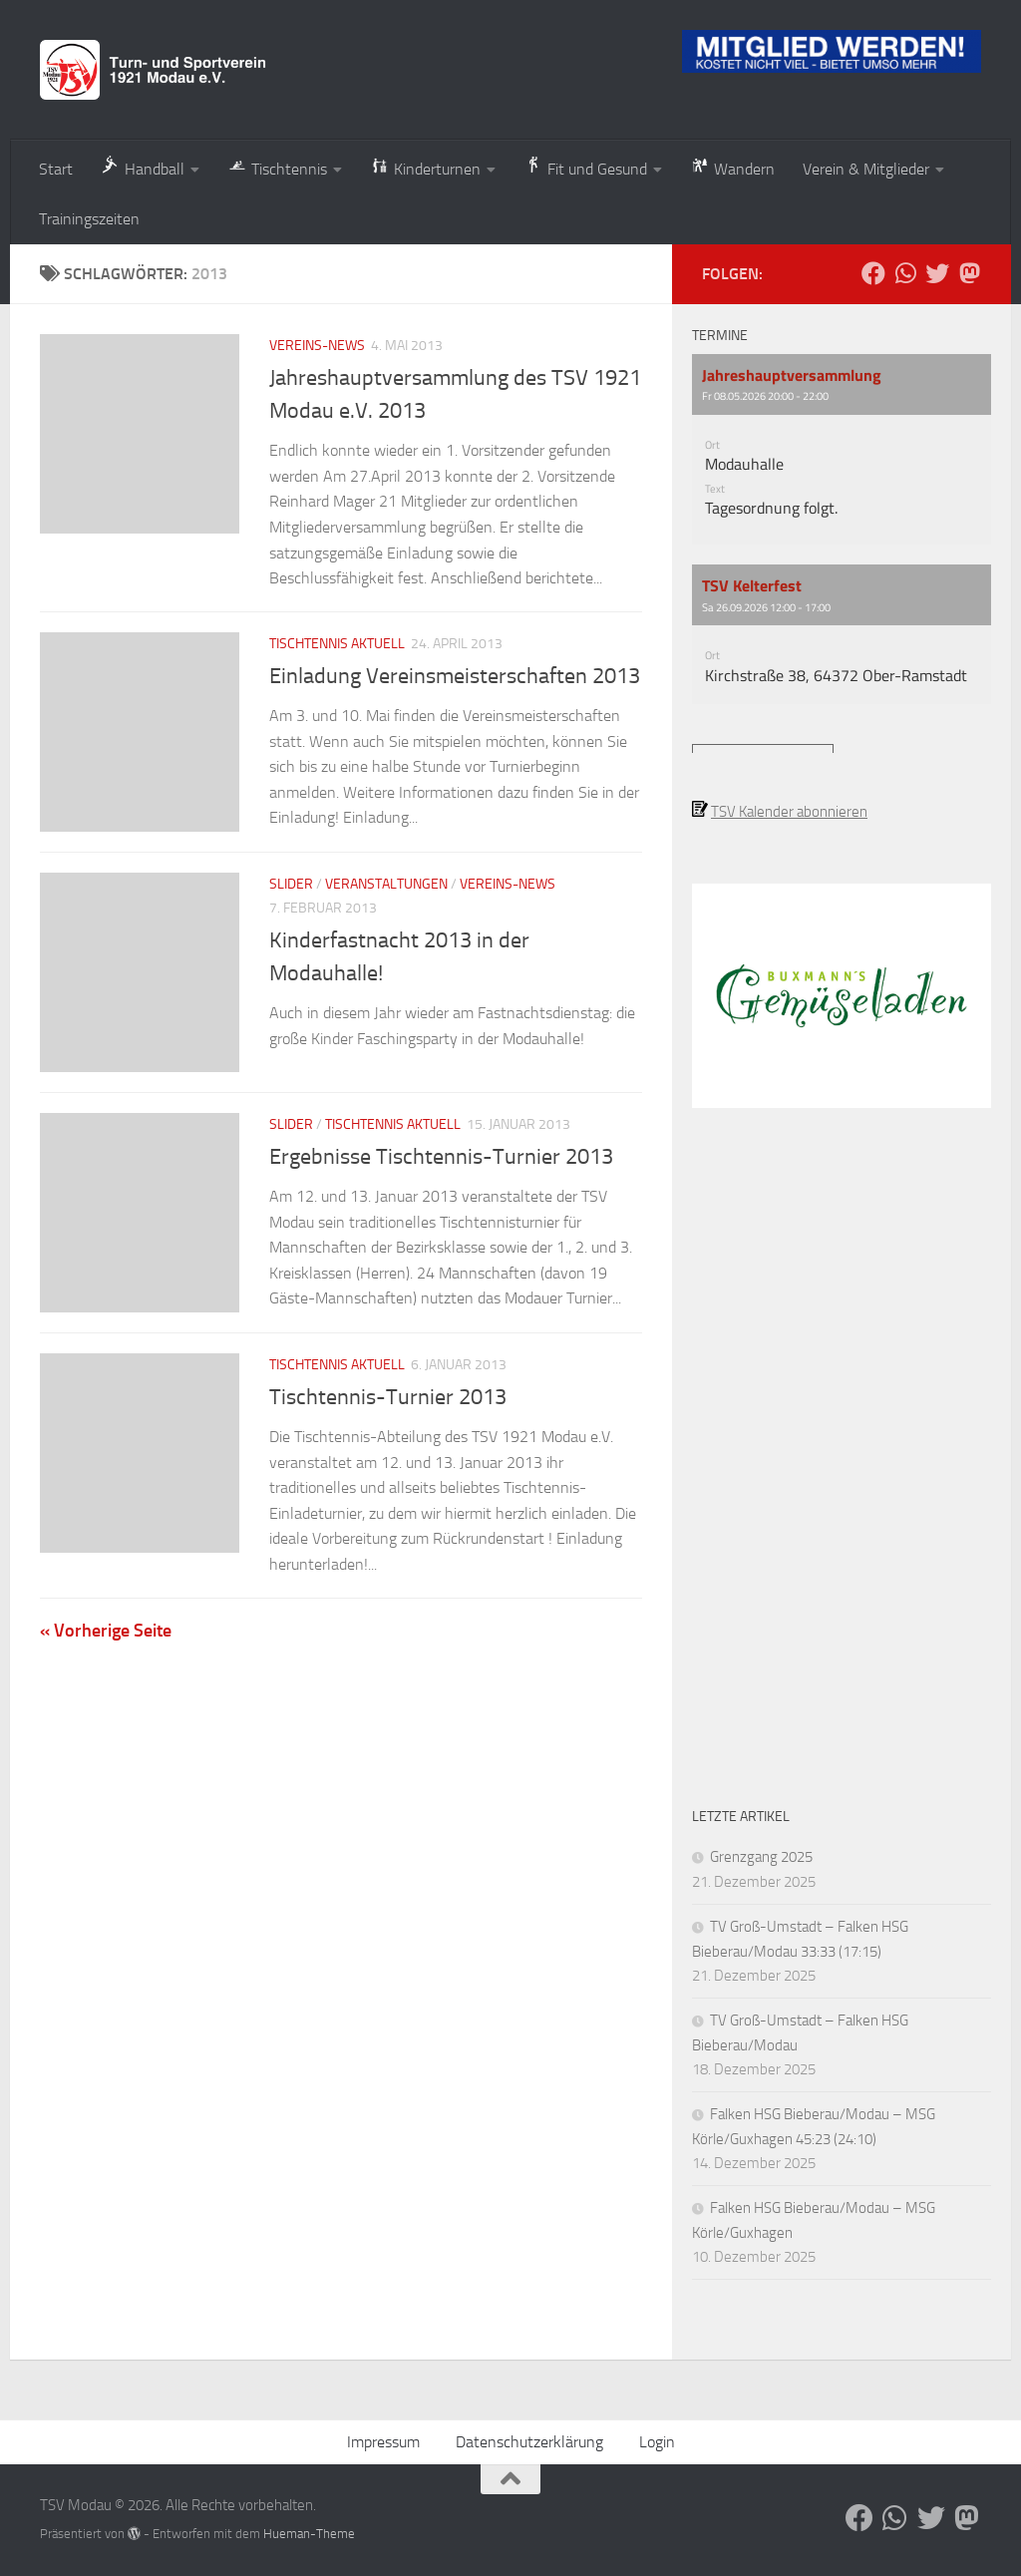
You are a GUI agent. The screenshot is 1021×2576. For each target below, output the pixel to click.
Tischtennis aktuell (337, 643)
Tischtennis (277, 167)
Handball (142, 167)
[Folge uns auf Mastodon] (969, 273)
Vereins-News (317, 345)
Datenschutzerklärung (529, 2441)
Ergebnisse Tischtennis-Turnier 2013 (441, 1157)
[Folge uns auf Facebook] (873, 273)
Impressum (383, 2441)
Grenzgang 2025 (761, 1857)
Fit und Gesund (585, 167)
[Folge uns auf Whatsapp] (905, 273)
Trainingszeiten (89, 218)
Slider (291, 884)
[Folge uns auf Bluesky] (937, 273)
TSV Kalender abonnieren (789, 812)
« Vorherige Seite (105, 1631)
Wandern (732, 167)
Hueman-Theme (309, 2533)
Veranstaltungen (386, 884)
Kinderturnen (425, 167)
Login (657, 2441)
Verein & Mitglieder (866, 169)
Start (56, 169)
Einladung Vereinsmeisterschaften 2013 (454, 676)
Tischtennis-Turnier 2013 (388, 1397)
